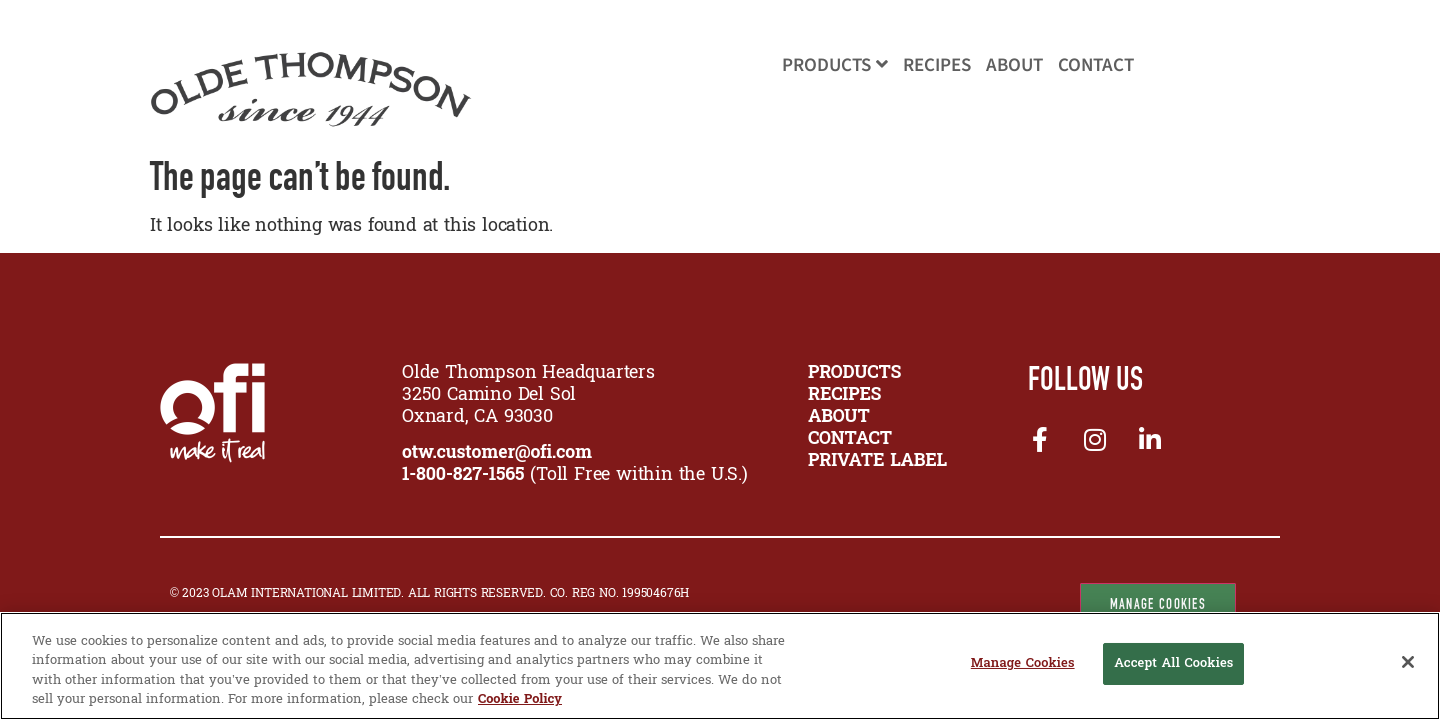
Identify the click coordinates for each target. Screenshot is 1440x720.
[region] (720, 666)
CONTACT (850, 439)
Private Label (877, 461)
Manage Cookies (1158, 604)
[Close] (1408, 662)
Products (835, 65)
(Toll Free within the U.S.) (575, 475)
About (1014, 65)
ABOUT (839, 417)
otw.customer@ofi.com (497, 453)
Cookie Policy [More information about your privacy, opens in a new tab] (520, 699)
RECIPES (844, 395)
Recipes (937, 65)
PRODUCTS (854, 373)
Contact (1096, 65)
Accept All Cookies (1173, 664)
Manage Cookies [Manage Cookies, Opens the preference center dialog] (1023, 664)
